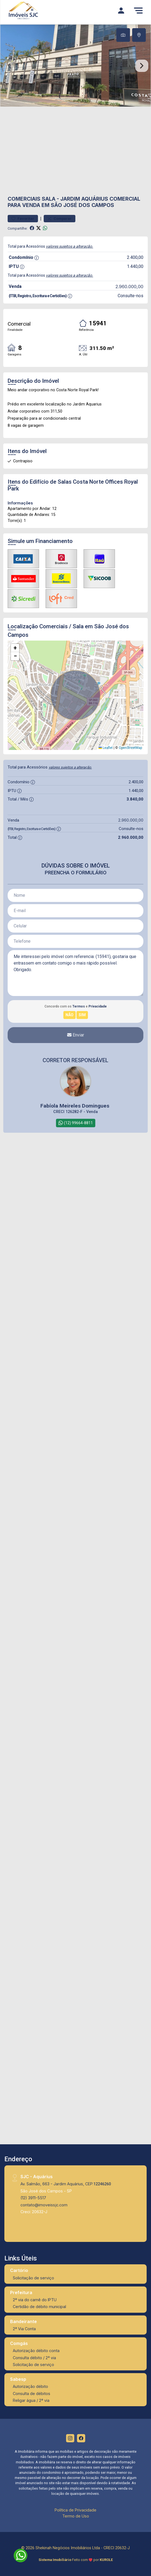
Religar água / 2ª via (31, 2400)
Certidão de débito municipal (39, 2306)
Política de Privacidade (75, 2510)
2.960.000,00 (129, 286)
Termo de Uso (75, 2516)
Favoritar (22, 219)
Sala (48, 198)
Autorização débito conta (36, 2350)
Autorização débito (30, 2386)
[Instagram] (70, 2438)
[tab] (123, 35)
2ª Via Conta (24, 2328)
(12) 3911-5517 (33, 2197)
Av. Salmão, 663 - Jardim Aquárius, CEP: (65, 2183)
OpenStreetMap (130, 748)
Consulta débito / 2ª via (34, 2357)
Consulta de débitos (31, 2393)
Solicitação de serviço (33, 2278)
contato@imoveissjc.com (43, 2205)
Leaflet (106, 748)
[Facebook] (81, 2438)
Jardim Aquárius (84, 198)
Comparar (60, 219)
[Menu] (138, 10)
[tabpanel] (75, 66)
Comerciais (24, 198)
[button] (15, 648)
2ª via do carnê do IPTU (35, 2299)
